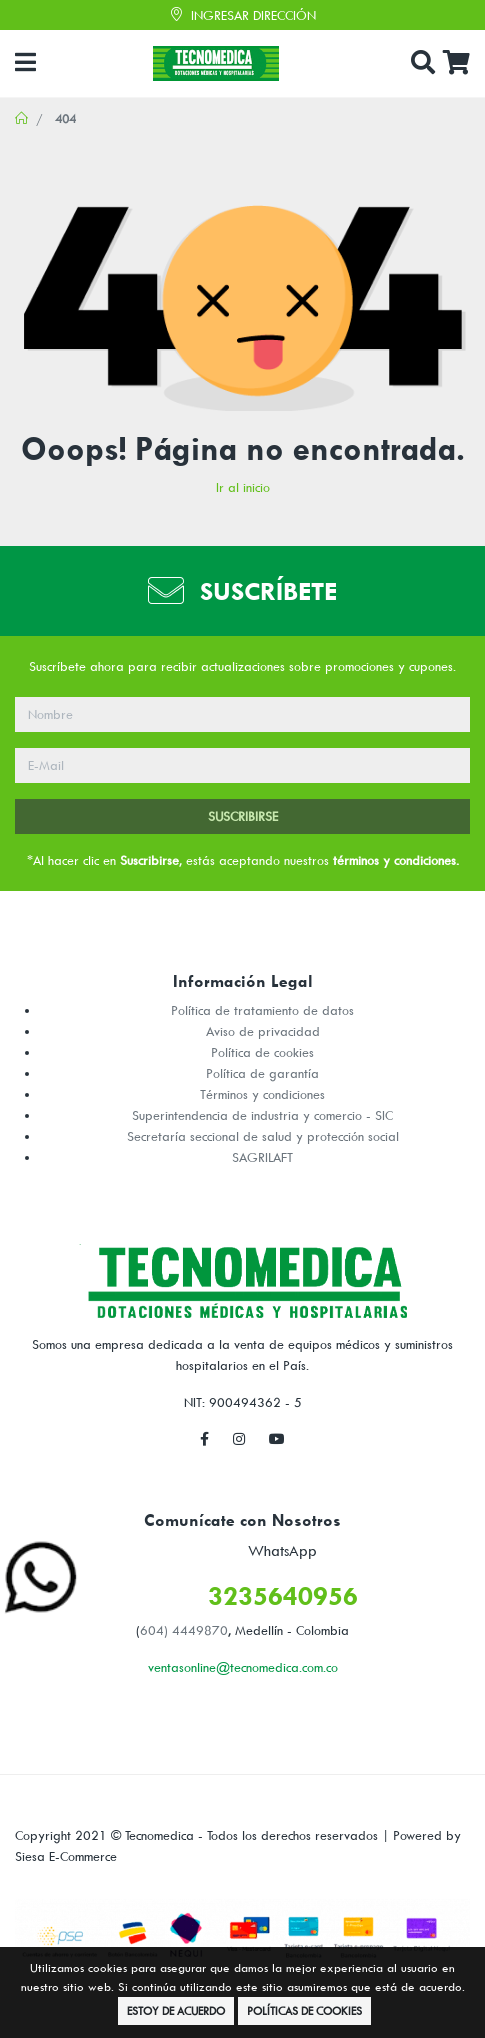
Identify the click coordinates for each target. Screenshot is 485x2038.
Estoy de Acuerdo (176, 2010)
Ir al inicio (243, 487)
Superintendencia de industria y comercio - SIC (262, 1115)
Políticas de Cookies (304, 2010)
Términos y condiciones (262, 1094)
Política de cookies (262, 1052)
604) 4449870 (184, 1630)
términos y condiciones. (396, 860)
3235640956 (283, 1595)
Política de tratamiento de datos (262, 1010)
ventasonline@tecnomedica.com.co (243, 1667)
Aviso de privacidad (263, 1031)
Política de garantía (262, 1073)
